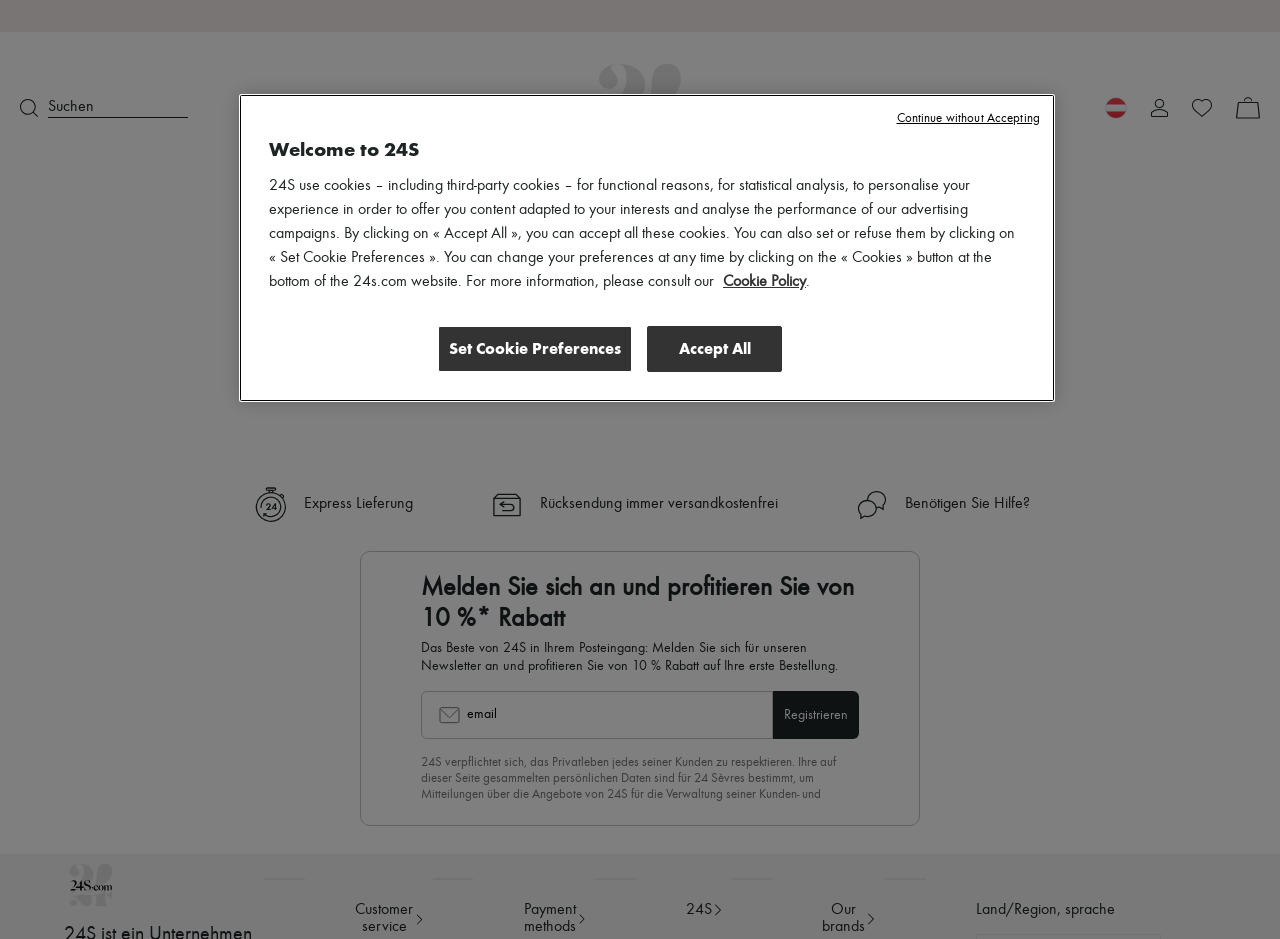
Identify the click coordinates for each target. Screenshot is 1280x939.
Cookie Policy (764, 282)
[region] (647, 248)
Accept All (715, 347)
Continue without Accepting (968, 118)
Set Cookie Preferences (534, 347)
